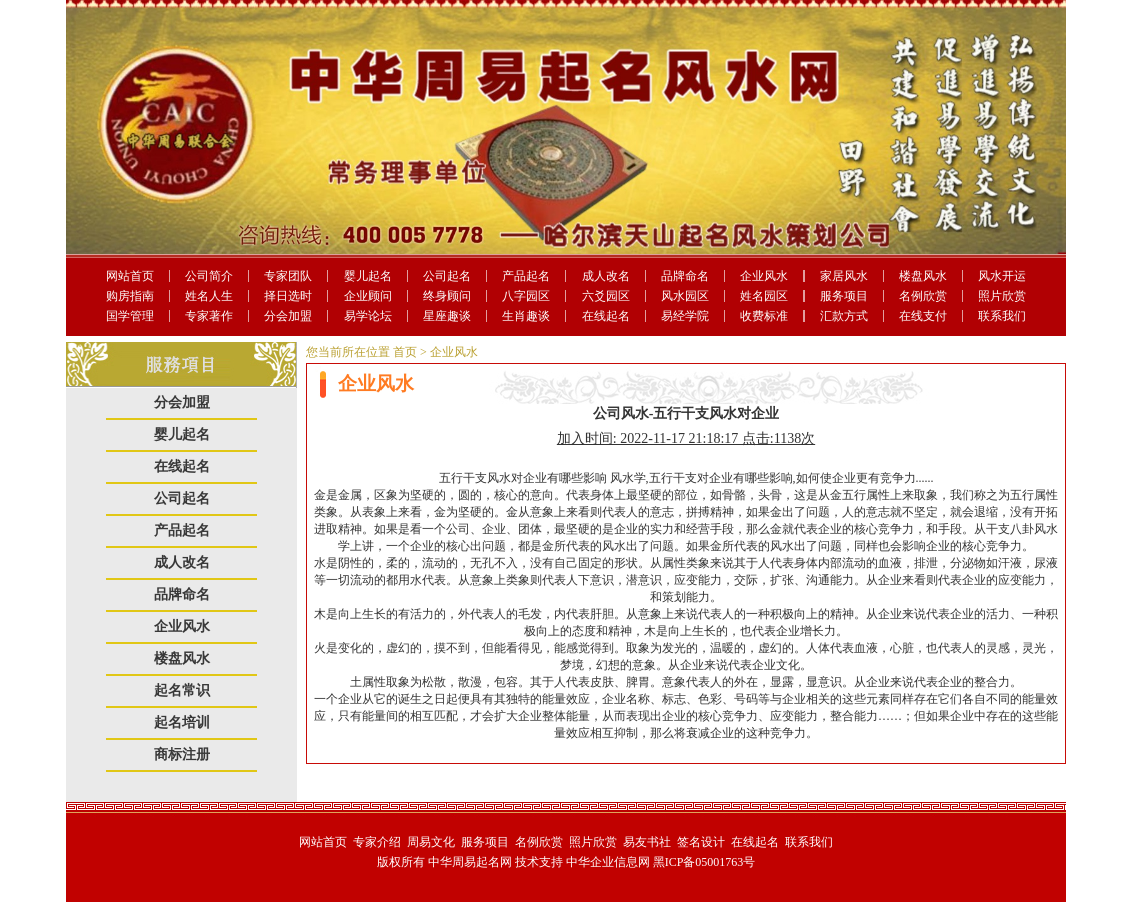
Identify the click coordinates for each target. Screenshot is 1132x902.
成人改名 (606, 276)
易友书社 (647, 842)
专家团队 (288, 276)
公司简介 (209, 276)
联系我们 (1002, 316)
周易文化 (431, 842)
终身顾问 (447, 296)
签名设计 (701, 842)
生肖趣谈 (526, 316)
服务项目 (844, 296)
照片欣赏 (1002, 296)
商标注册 (182, 754)
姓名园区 (764, 296)
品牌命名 (685, 276)
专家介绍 (377, 842)
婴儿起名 (368, 276)
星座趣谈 (447, 316)
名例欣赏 (923, 296)
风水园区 (685, 296)
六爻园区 (606, 296)
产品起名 (526, 276)
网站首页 (130, 276)
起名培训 (182, 722)
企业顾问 (368, 296)
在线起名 (606, 316)
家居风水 (844, 276)
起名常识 (182, 690)
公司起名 (447, 276)
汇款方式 (844, 316)
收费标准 (764, 316)
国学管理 (130, 316)
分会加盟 (288, 316)
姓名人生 (209, 296)
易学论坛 (368, 316)
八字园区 (526, 296)
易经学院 (685, 316)
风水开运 (1002, 276)
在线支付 (923, 316)
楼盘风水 (923, 276)
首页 (405, 352)
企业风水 (764, 276)
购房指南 (130, 296)
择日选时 (288, 296)
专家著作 (209, 316)
